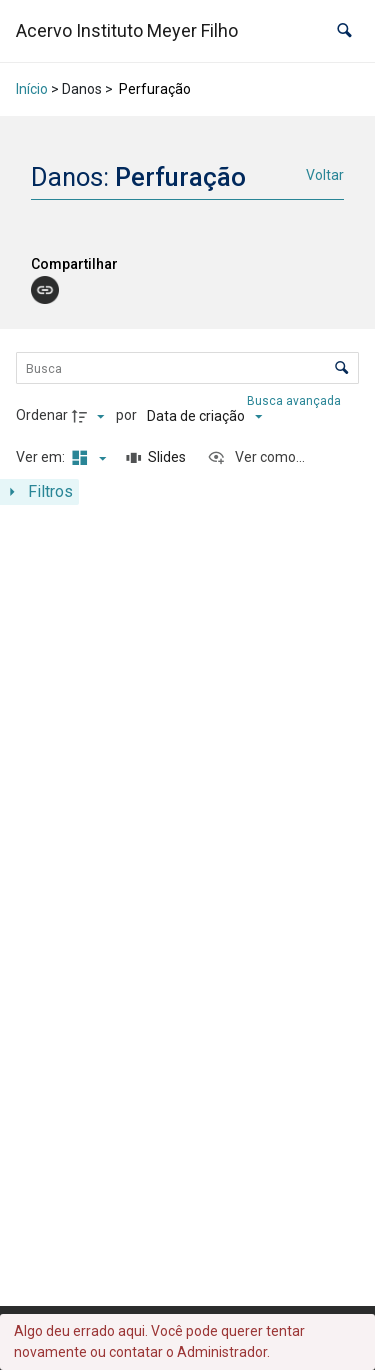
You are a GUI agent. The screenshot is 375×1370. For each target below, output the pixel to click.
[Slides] (157, 458)
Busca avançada (295, 401)
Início (32, 89)
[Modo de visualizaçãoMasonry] (87, 458)
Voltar (325, 175)
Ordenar (42, 415)
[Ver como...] (256, 458)
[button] (344, 30)
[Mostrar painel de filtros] (39, 492)
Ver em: (42, 457)
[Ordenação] (204, 416)
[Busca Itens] (188, 368)
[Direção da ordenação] (91, 416)
